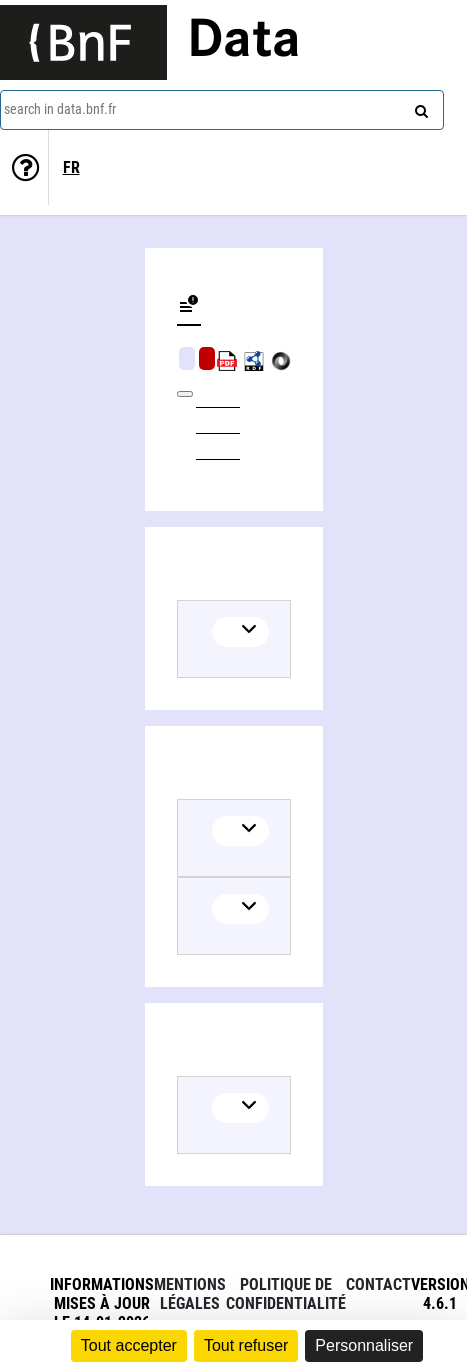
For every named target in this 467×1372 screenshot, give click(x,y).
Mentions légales (190, 1294)
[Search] (419, 107)
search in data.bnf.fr (60, 109)
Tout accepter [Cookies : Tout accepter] (129, 1345)
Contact (378, 1284)
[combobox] (222, 110)
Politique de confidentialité (286, 1294)
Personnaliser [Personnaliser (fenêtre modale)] (364, 1345)
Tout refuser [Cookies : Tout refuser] (246, 1345)
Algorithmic (207, 358)
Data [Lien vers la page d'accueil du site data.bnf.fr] (244, 42)
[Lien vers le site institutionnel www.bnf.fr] (83, 42)
